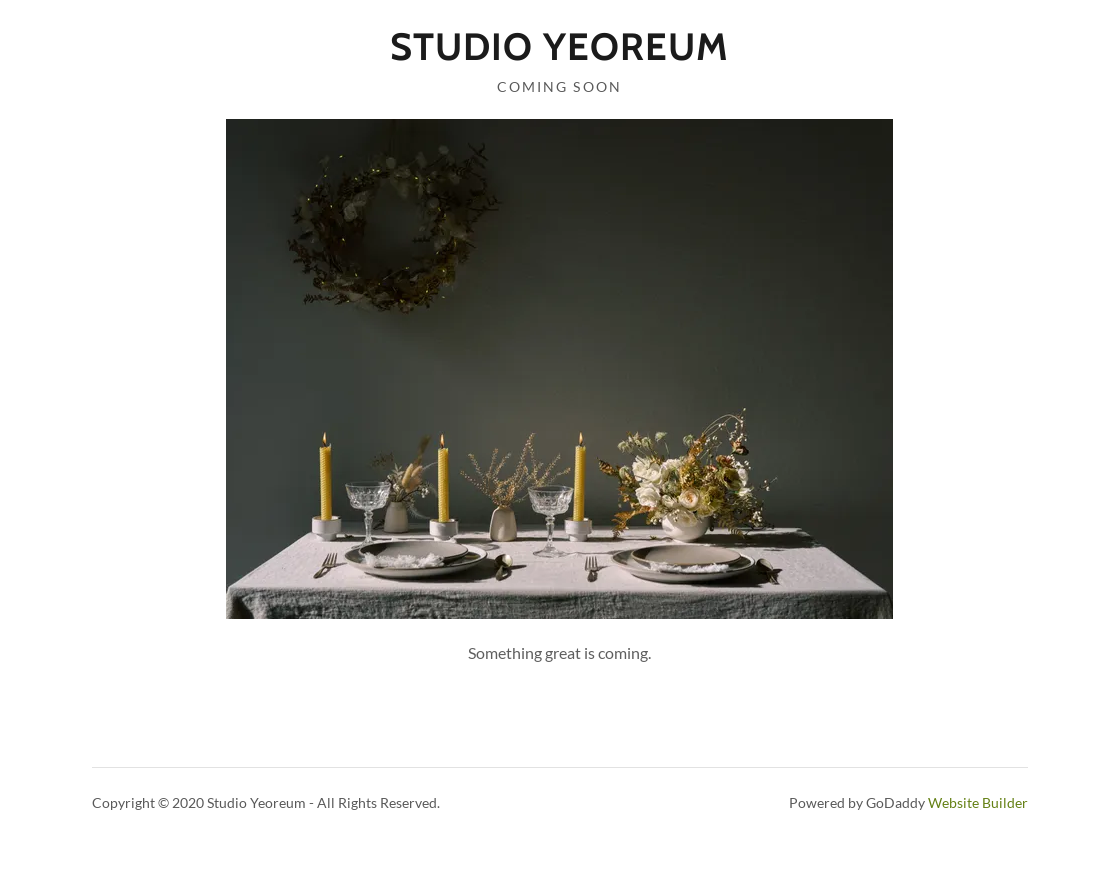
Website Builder (978, 802)
